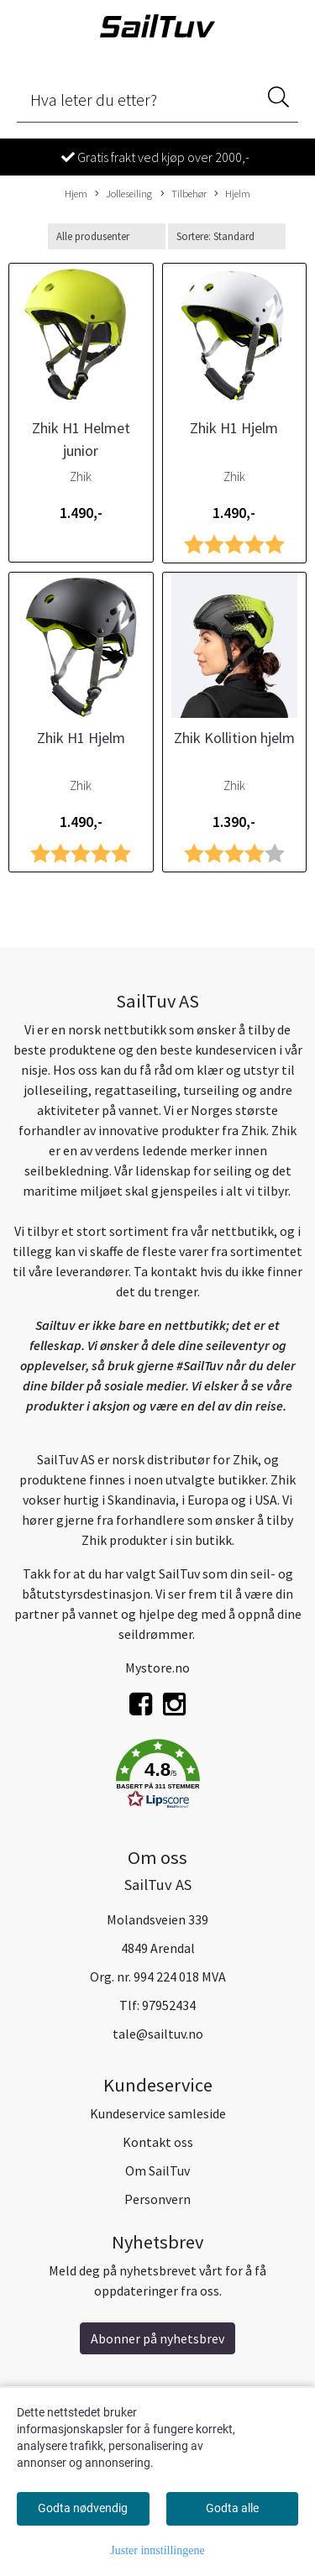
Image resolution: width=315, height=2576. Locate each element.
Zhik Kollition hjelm (234, 737)
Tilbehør (183, 194)
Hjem (76, 193)
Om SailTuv (157, 2170)
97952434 (169, 2005)
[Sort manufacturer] (106, 236)
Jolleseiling (123, 194)
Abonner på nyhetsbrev (157, 2338)
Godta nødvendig (83, 2508)
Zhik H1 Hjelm (234, 427)
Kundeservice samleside (158, 2113)
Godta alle (232, 2508)
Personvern (157, 2199)
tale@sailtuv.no (158, 2033)
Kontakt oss (158, 2142)
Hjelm (232, 194)
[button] (157, 1776)
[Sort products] (227, 236)
